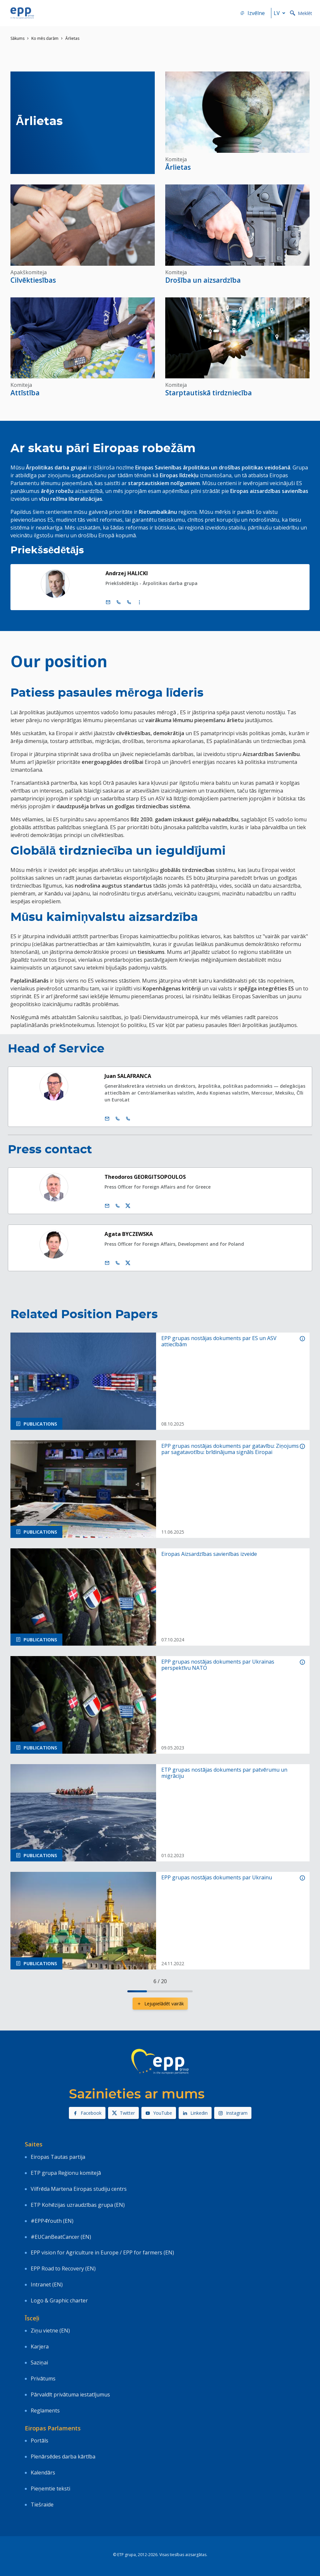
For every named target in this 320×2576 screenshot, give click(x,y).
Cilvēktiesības (33, 280)
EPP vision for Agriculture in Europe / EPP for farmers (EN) (102, 2252)
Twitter (123, 2113)
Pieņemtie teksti (50, 2488)
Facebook (87, 2113)
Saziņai (39, 2362)
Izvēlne (252, 13)
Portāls (39, 2440)
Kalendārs (43, 2472)
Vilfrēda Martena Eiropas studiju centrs (79, 2188)
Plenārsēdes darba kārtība (63, 2456)
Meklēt (301, 13)
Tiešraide (42, 2504)
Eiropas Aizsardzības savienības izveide (209, 1554)
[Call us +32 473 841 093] (117, 1263)
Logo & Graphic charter (59, 2300)
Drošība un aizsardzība (203, 280)
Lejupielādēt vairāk (160, 2003)
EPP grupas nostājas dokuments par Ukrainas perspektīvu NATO (217, 1665)
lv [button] (281, 13)
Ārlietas (178, 167)
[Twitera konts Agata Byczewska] (128, 1263)
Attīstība (25, 392)
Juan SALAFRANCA (127, 1076)
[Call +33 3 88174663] (128, 1118)
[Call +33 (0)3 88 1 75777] (129, 602)
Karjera (40, 2346)
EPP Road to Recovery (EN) (63, 2268)
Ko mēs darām (44, 38)
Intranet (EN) (47, 2284)
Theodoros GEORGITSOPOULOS (145, 1176)
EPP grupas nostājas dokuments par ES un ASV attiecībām (219, 1341)
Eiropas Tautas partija (58, 2156)
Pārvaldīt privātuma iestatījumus (70, 2394)
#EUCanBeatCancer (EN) (61, 2236)
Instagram (233, 2113)
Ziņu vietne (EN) (50, 2330)
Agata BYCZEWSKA (128, 1234)
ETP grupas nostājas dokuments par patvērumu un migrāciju (224, 1773)
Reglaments (45, 2410)
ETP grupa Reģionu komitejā (66, 2172)
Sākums (17, 38)
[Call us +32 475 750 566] (117, 1206)
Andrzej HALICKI (126, 573)
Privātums (43, 2378)
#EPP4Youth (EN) (52, 2220)
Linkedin (195, 2113)
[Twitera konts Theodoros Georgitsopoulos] (128, 1206)
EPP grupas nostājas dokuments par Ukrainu (216, 1877)
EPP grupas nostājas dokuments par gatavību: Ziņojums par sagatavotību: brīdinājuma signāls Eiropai (230, 1449)
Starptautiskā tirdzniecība (208, 392)
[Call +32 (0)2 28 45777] (118, 602)
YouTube (158, 2113)
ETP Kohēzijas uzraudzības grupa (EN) (78, 2204)
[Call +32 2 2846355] (117, 1118)
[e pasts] (108, 602)
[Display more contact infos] (139, 602)
